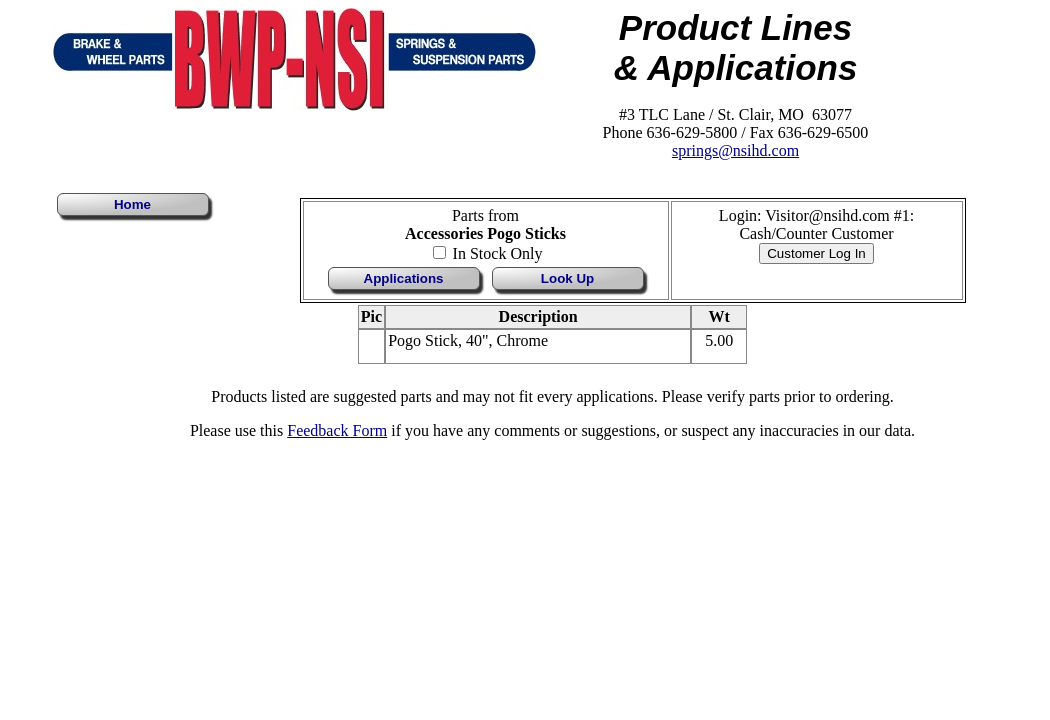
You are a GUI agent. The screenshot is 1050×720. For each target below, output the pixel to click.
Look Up (567, 278)
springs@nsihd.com (735, 150)
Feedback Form (337, 430)
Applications (404, 278)
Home (132, 204)
